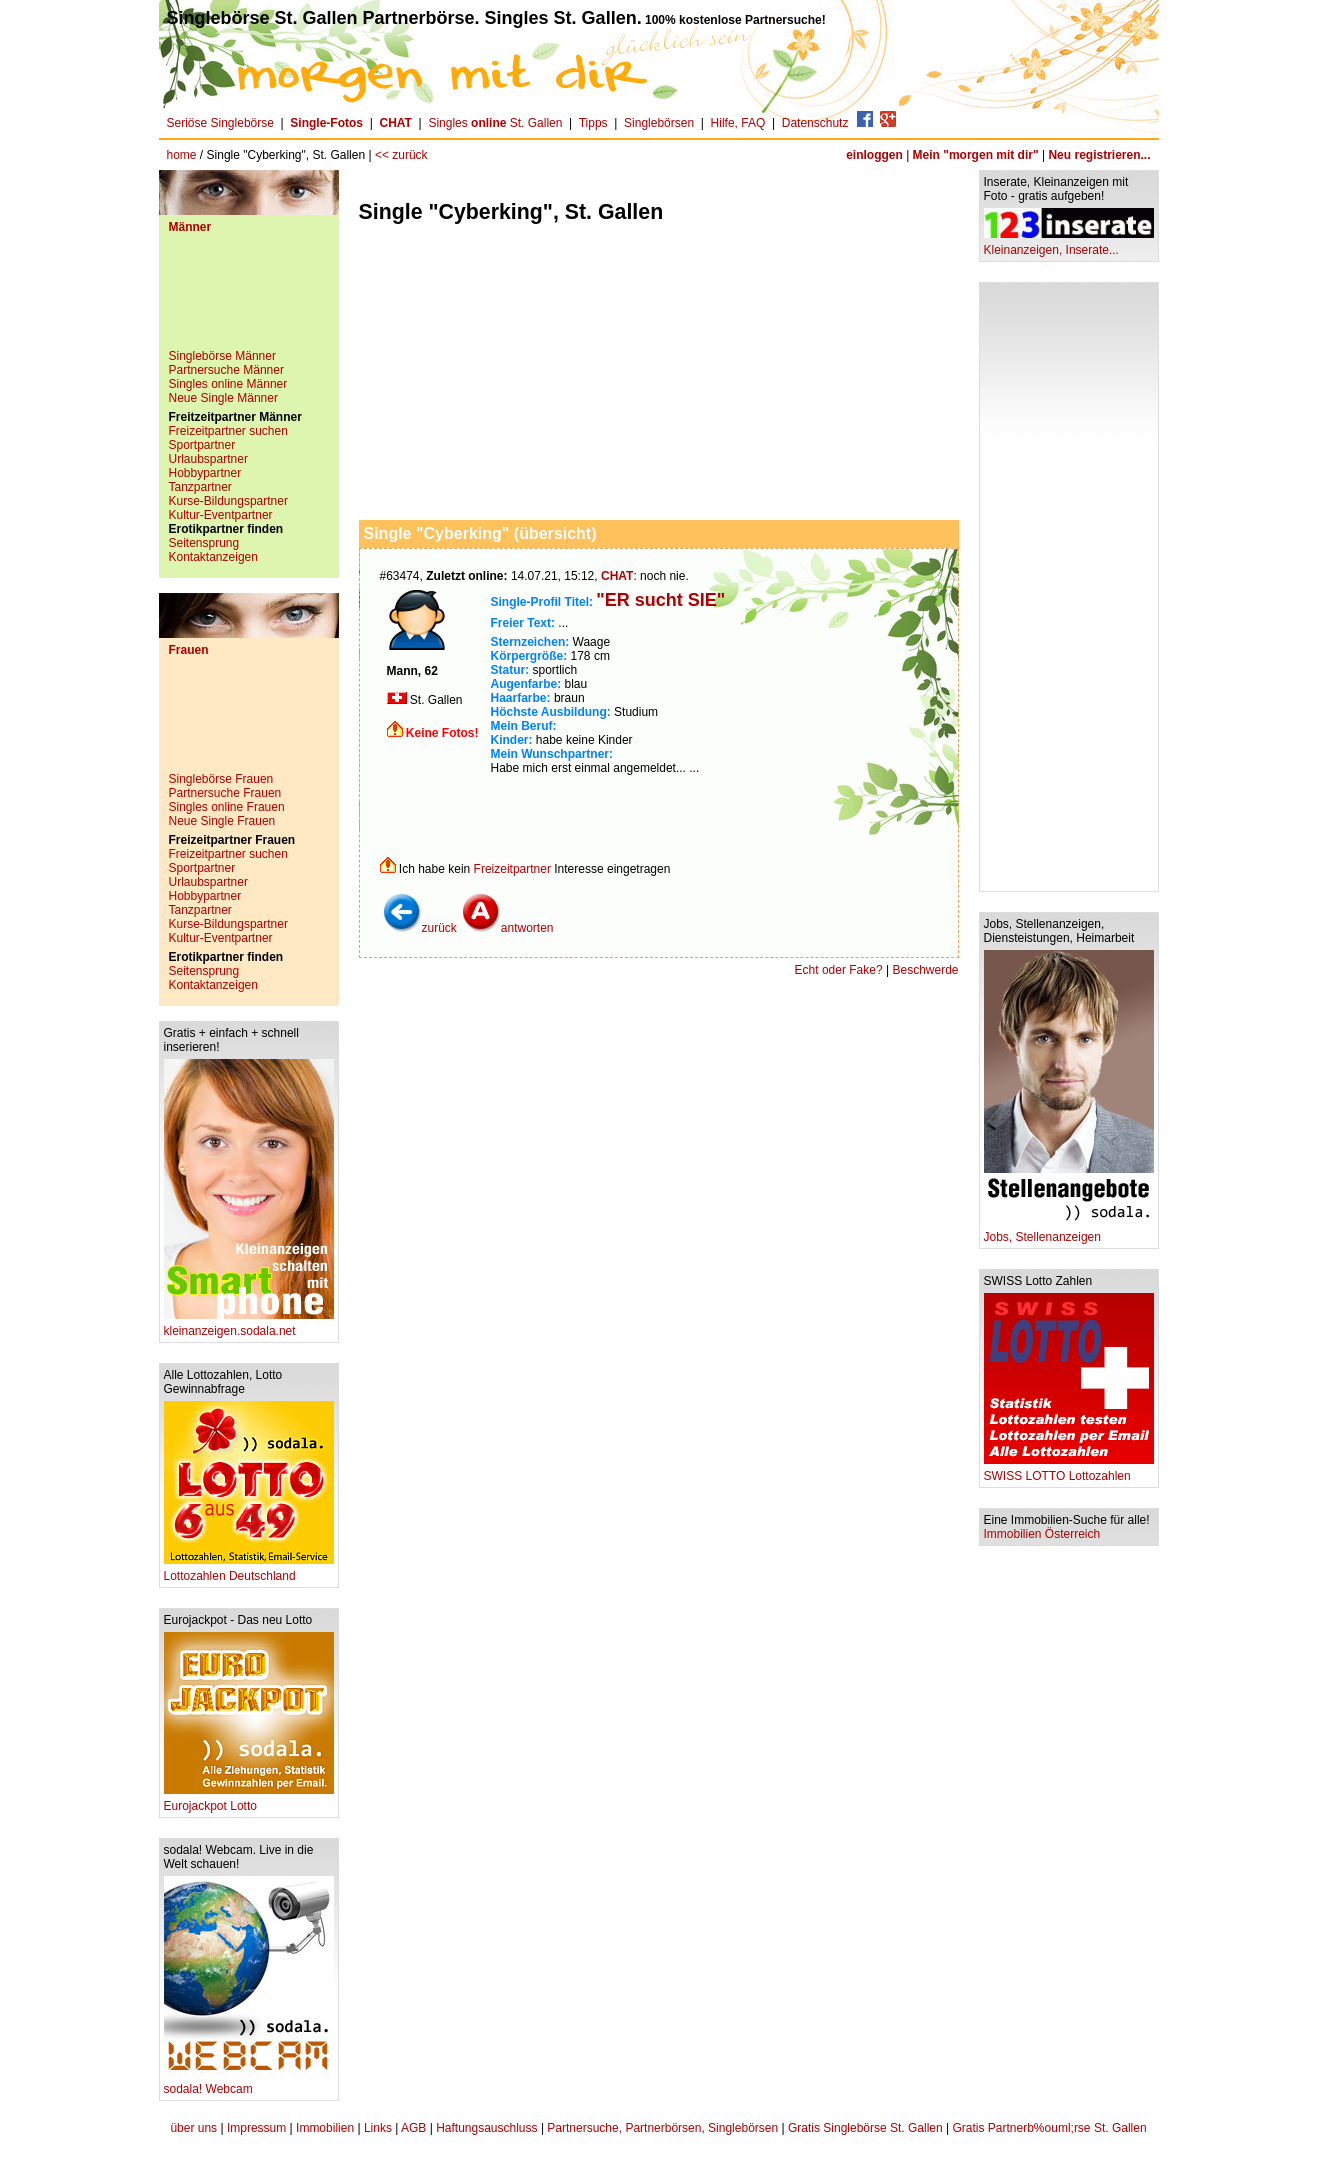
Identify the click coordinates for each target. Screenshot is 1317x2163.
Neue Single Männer (223, 398)
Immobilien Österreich (1042, 1534)
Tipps (593, 123)
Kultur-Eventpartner (221, 515)
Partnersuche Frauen (225, 793)
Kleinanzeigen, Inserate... (1069, 244)
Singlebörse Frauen (221, 779)
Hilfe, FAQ (738, 123)
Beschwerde (925, 970)
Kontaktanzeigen (213, 557)
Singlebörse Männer (222, 356)
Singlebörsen (659, 123)
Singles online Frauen (227, 807)
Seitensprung (204, 543)
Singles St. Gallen (495, 123)
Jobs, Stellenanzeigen (1069, 1231)
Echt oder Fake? (839, 970)
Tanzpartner (200, 487)
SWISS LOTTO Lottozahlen (1069, 1470)
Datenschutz (815, 123)
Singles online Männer (228, 384)
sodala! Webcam (249, 2083)
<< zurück (401, 155)
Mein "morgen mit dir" (976, 155)
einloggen (874, 155)
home (182, 155)
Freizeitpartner (512, 869)
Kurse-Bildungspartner (228, 501)
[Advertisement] (249, 299)
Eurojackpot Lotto (249, 1800)
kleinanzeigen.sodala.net (249, 1325)
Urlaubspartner (208, 459)
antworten (507, 928)
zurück (419, 928)
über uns (193, 2128)
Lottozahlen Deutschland (249, 1570)
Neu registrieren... (1099, 155)
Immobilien (325, 2128)
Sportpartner (202, 445)
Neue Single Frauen (222, 821)
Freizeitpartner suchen (228, 431)
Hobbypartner (205, 473)
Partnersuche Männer (226, 370)
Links (378, 2128)
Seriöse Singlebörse (220, 123)
